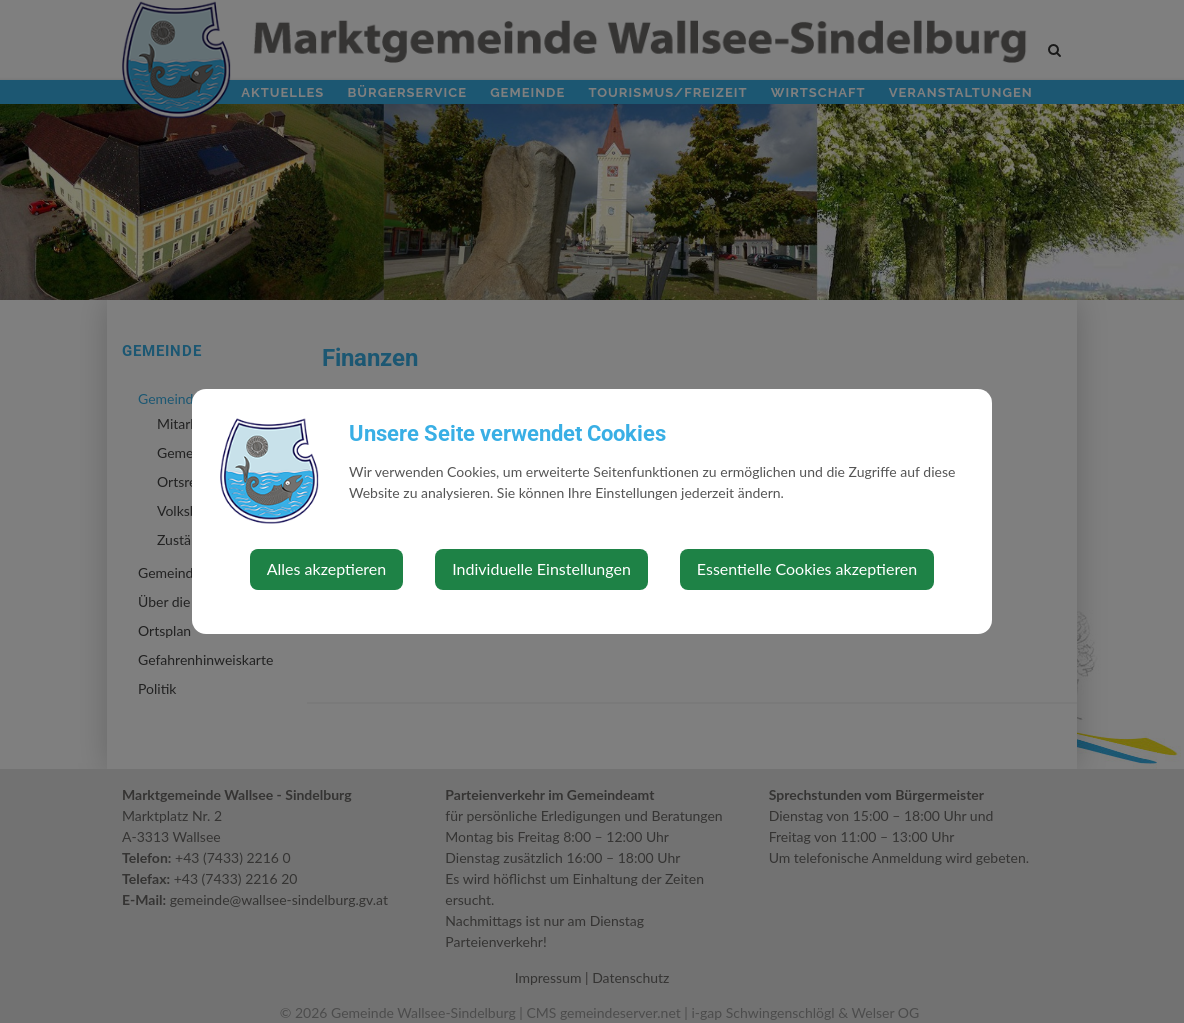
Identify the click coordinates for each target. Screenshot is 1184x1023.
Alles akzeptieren (326, 568)
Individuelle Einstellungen (541, 568)
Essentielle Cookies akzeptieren (807, 568)
